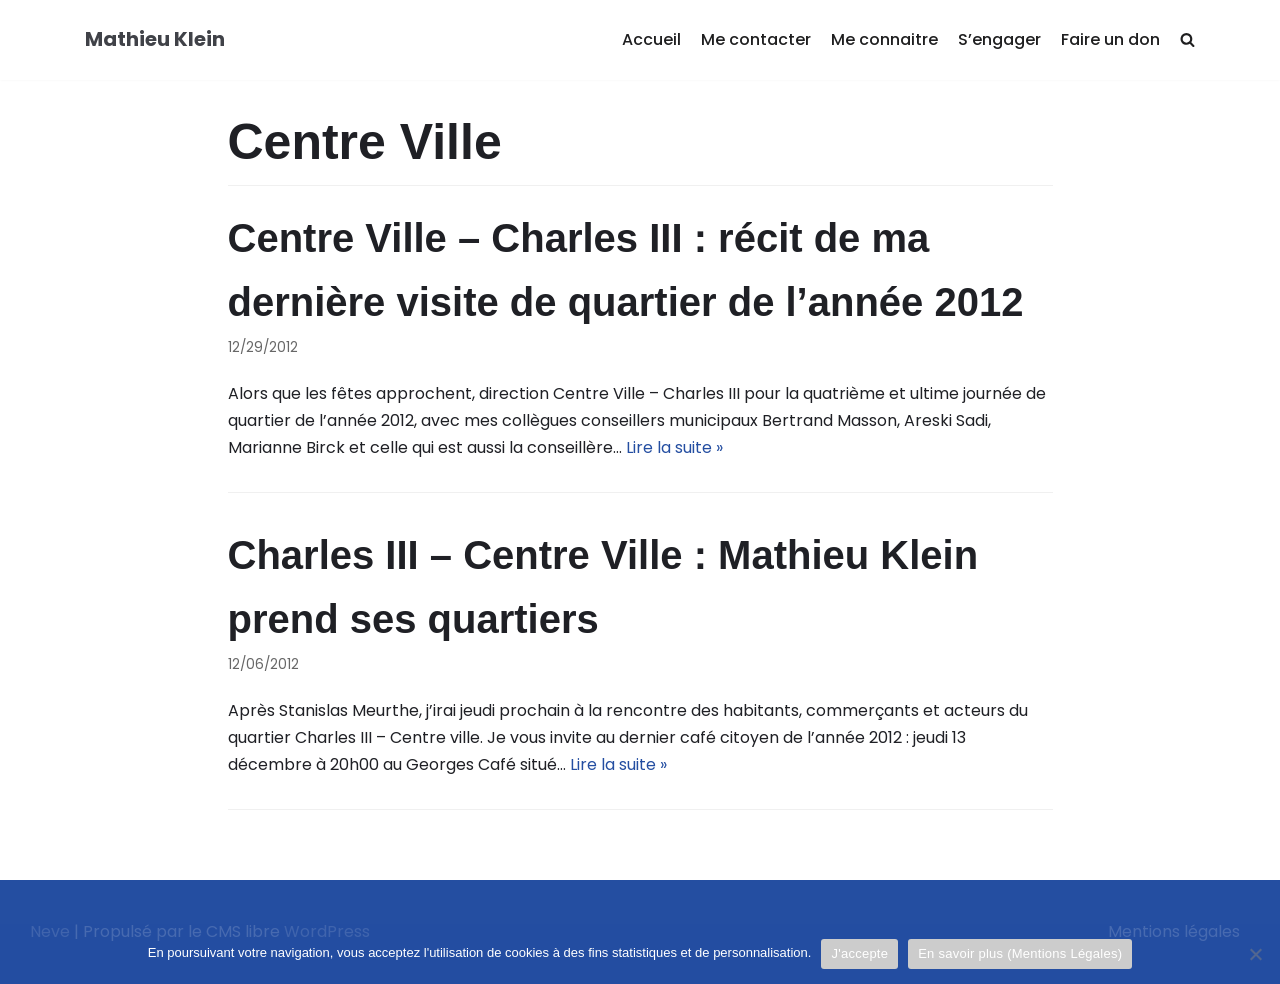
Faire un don (1110, 39)
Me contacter (756, 39)
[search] (1187, 40)
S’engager (999, 39)
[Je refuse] (1255, 954)
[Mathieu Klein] (155, 40)
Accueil (651, 39)
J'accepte (859, 953)
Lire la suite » (674, 447)
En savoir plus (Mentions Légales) (1020, 953)
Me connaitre (884, 39)
